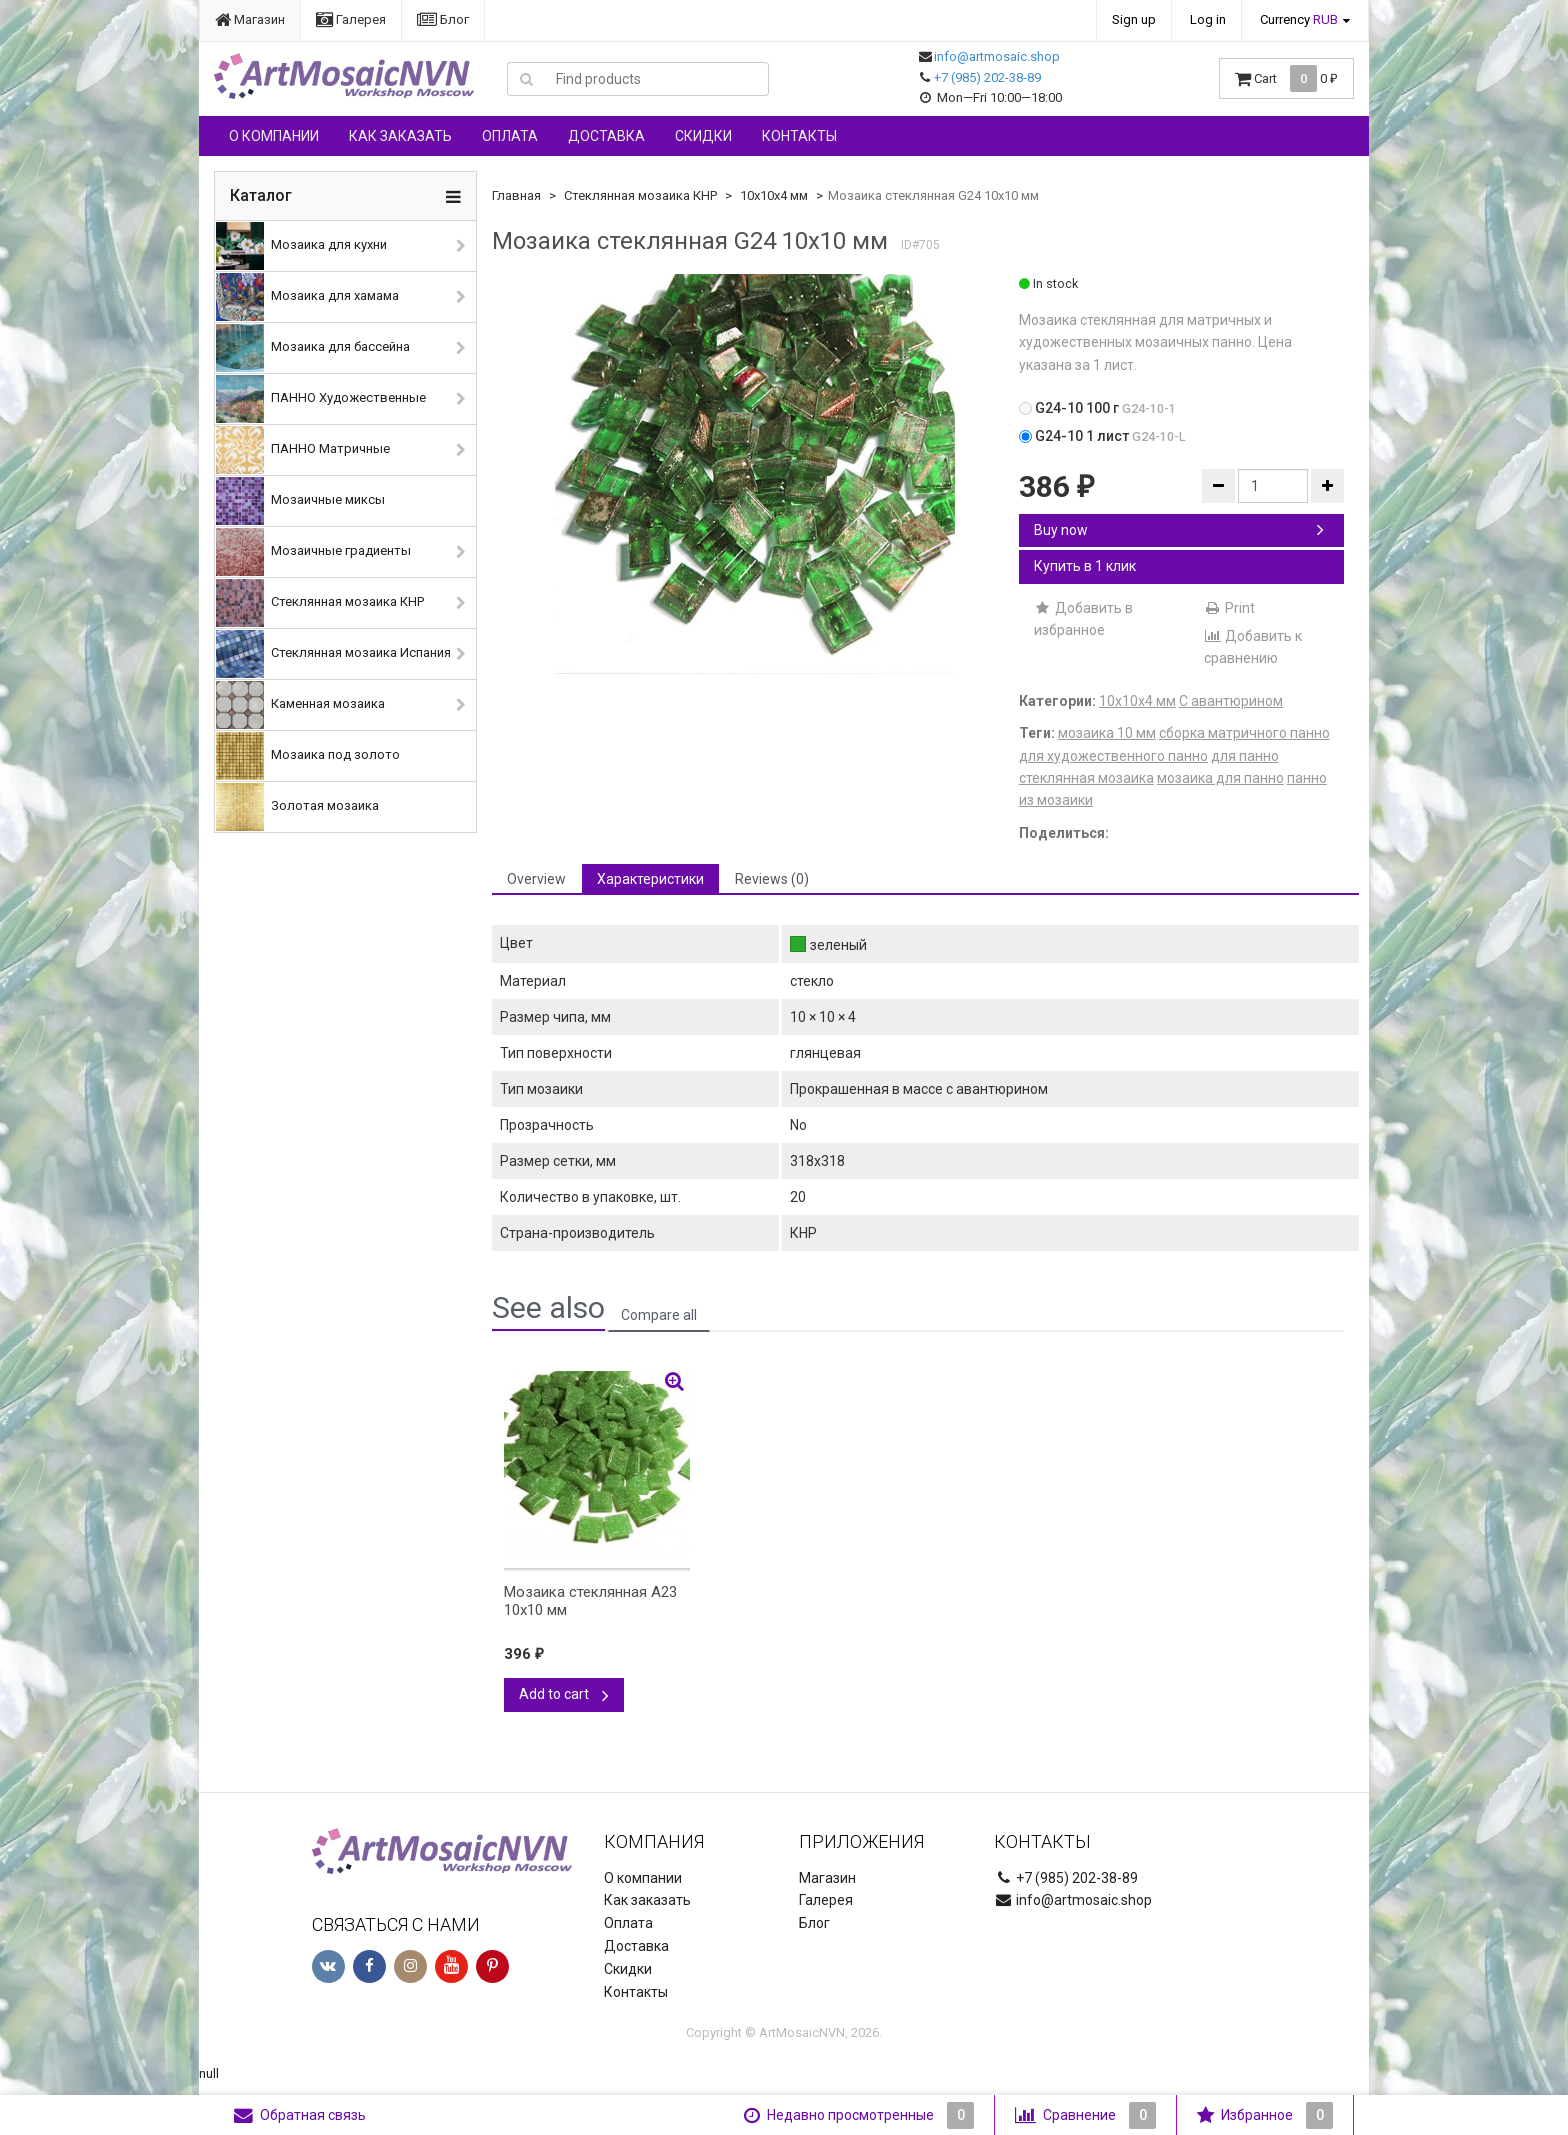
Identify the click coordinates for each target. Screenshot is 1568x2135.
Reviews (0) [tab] (772, 879)
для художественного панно (1113, 756)
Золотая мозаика (297, 807)
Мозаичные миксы (300, 501)
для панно (1245, 756)
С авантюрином (1231, 701)
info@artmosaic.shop (997, 56)
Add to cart (564, 1694)
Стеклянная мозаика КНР (320, 603)
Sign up (1134, 19)
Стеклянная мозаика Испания (333, 654)
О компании (274, 136)
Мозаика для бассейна (313, 348)
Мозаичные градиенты (313, 552)
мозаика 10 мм (1107, 733)
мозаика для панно (1220, 778)
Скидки (703, 136)
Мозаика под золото (308, 756)
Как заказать (400, 136)
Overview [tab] (536, 879)
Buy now (1179, 530)
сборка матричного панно (1244, 733)
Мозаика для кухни (301, 246)
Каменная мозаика (300, 705)
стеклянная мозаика (1086, 778)
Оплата (510, 136)
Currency (1299, 19)
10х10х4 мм (774, 195)
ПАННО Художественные (321, 399)
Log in (1208, 19)
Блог (443, 19)
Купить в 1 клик (1085, 566)
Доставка (606, 136)
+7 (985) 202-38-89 (987, 77)
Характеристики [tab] (650, 879)
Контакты (799, 136)
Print (1229, 608)
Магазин (250, 19)
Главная (516, 195)
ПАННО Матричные (303, 450)
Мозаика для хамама (307, 297)
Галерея (351, 19)
